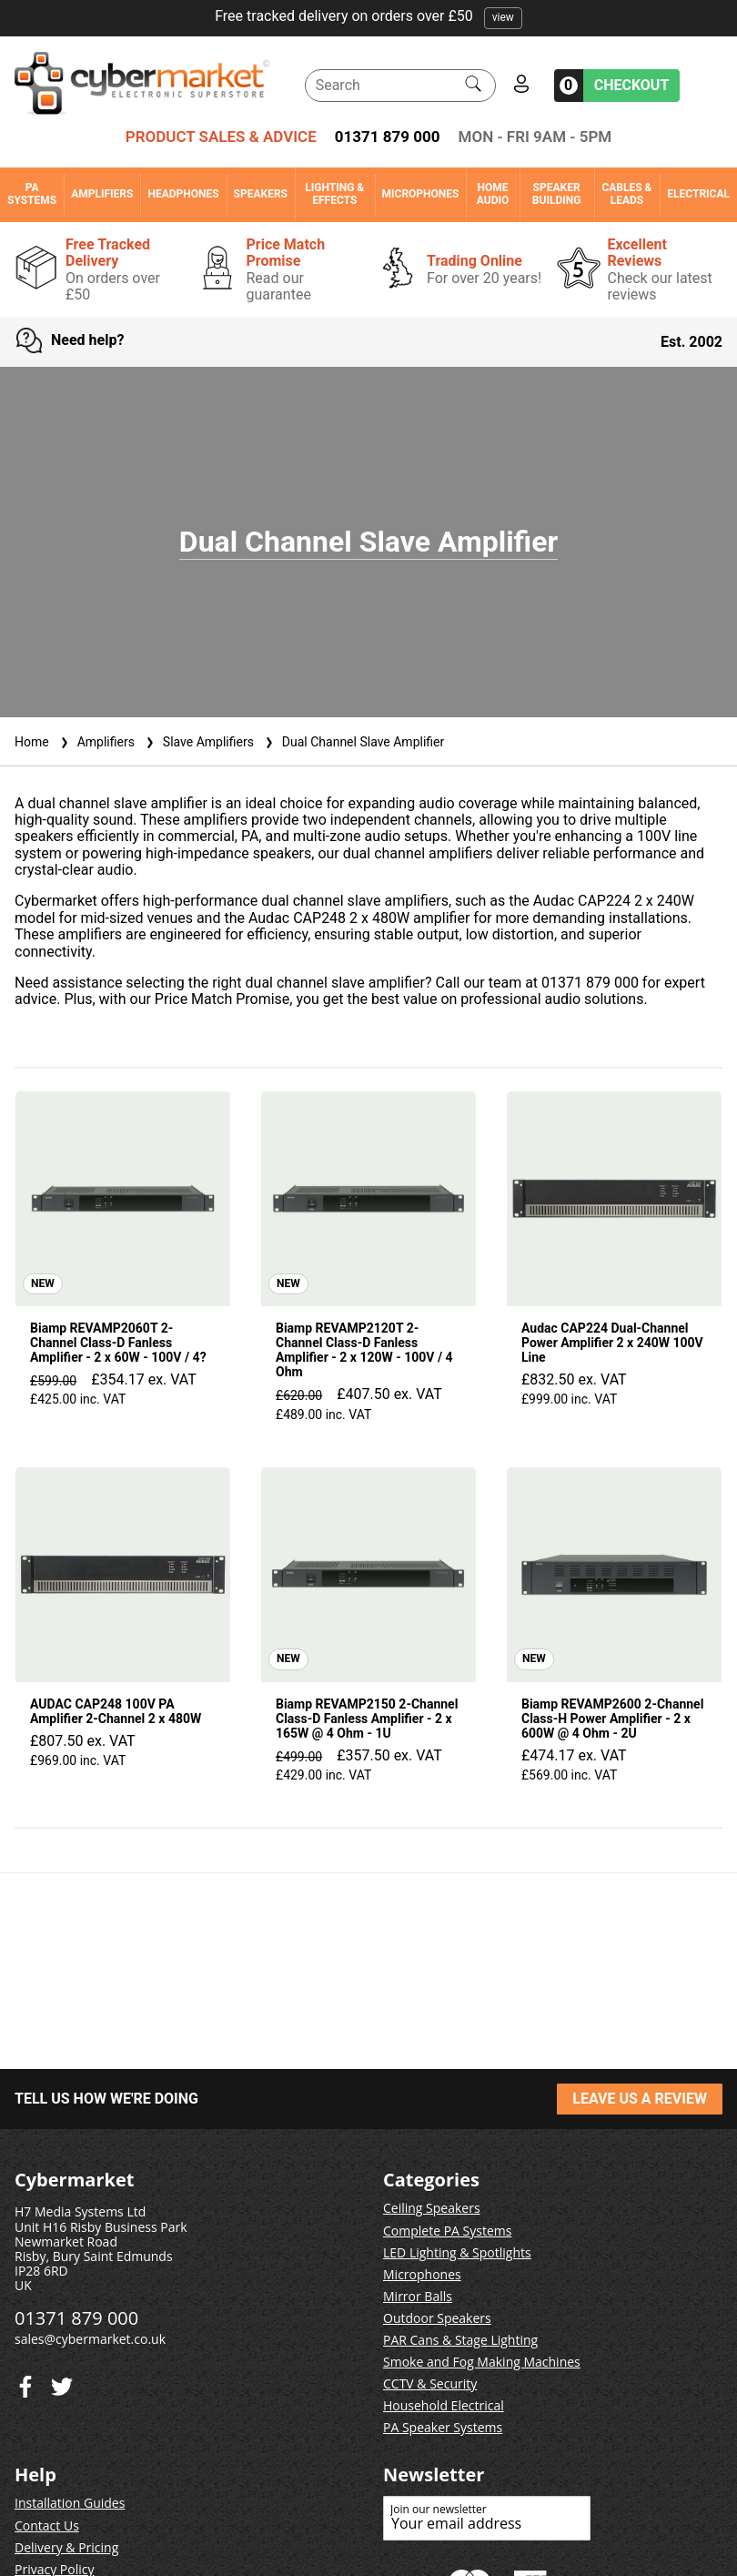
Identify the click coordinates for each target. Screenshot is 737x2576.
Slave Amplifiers (198, 742)
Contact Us (47, 2525)
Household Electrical (443, 2405)
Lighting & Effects (334, 194)
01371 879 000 (387, 136)
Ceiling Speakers (431, 2207)
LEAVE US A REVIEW (639, 2098)
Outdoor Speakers (437, 2318)
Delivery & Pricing (66, 2547)
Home (32, 742)
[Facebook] (62, 2382)
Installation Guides (70, 2502)
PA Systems (31, 194)
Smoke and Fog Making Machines (482, 2361)
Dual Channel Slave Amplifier (352, 742)
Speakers (261, 194)
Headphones (182, 194)
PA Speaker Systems (442, 2427)
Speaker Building (556, 194)
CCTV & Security (430, 2383)
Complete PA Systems (447, 2230)
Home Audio (493, 194)
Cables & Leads (626, 194)
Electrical (698, 194)
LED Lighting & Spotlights (457, 2252)
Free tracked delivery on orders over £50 (368, 16)
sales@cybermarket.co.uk (90, 2339)
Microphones (420, 194)
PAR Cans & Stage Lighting (460, 2339)
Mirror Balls (417, 2296)
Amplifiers (102, 194)
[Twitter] (25, 2382)
